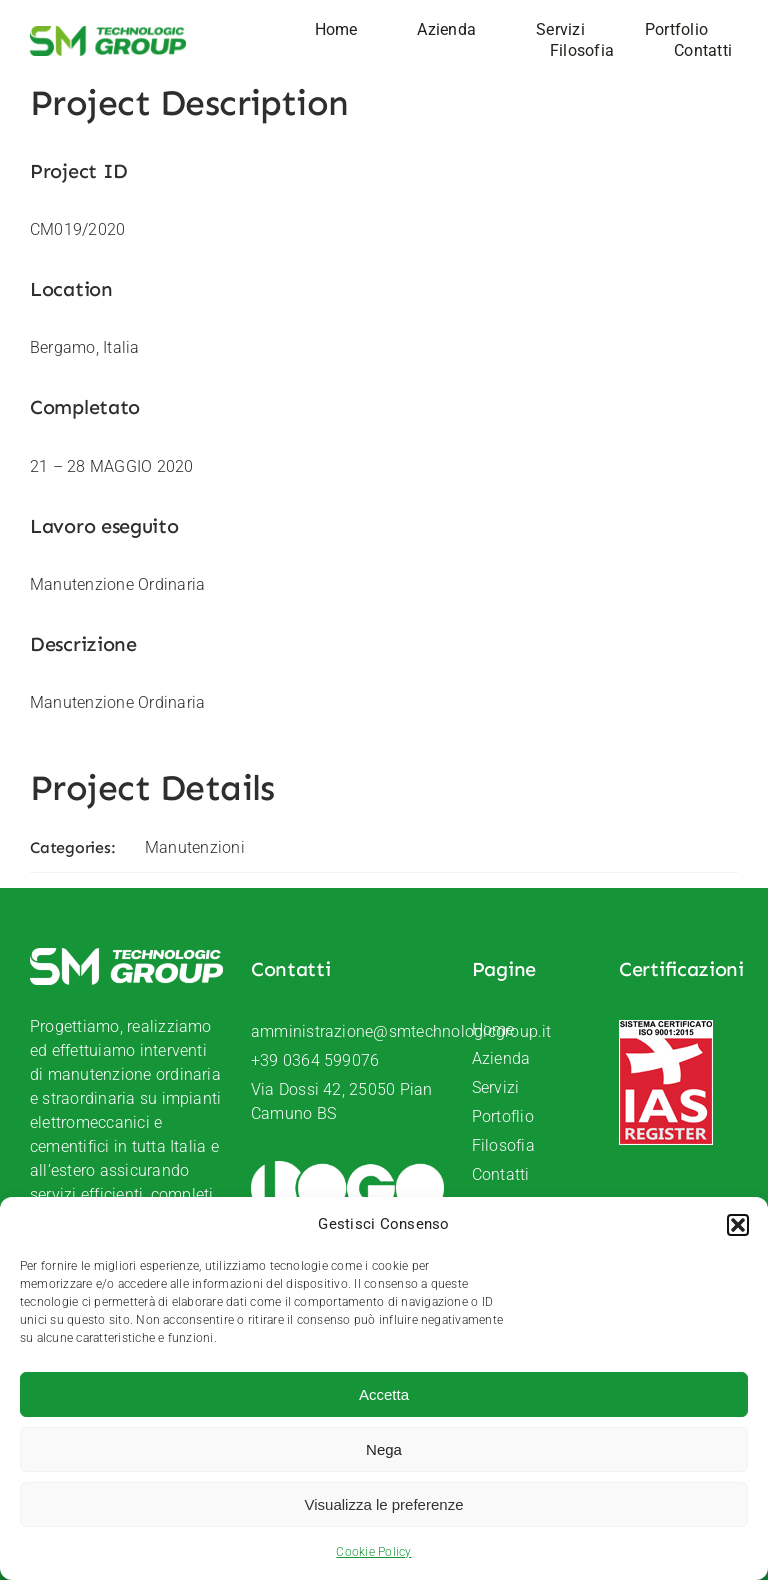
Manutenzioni (195, 847)
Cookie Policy (373, 1552)
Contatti (501, 1174)
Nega (384, 1449)
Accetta (384, 1394)
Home (493, 1029)
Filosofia (503, 1145)
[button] (738, 1225)
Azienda (501, 1058)
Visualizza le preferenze (384, 1504)
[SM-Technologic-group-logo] (108, 33)
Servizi (496, 1087)
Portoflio (503, 1116)
